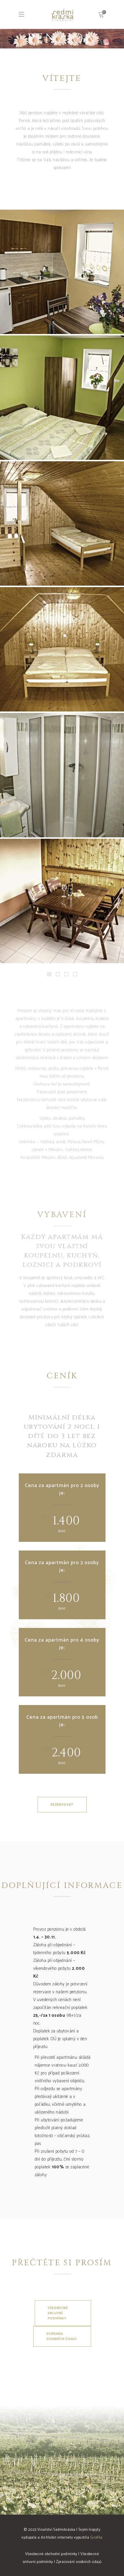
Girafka (96, 2538)
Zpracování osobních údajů (78, 2562)
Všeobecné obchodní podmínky (51, 2554)
